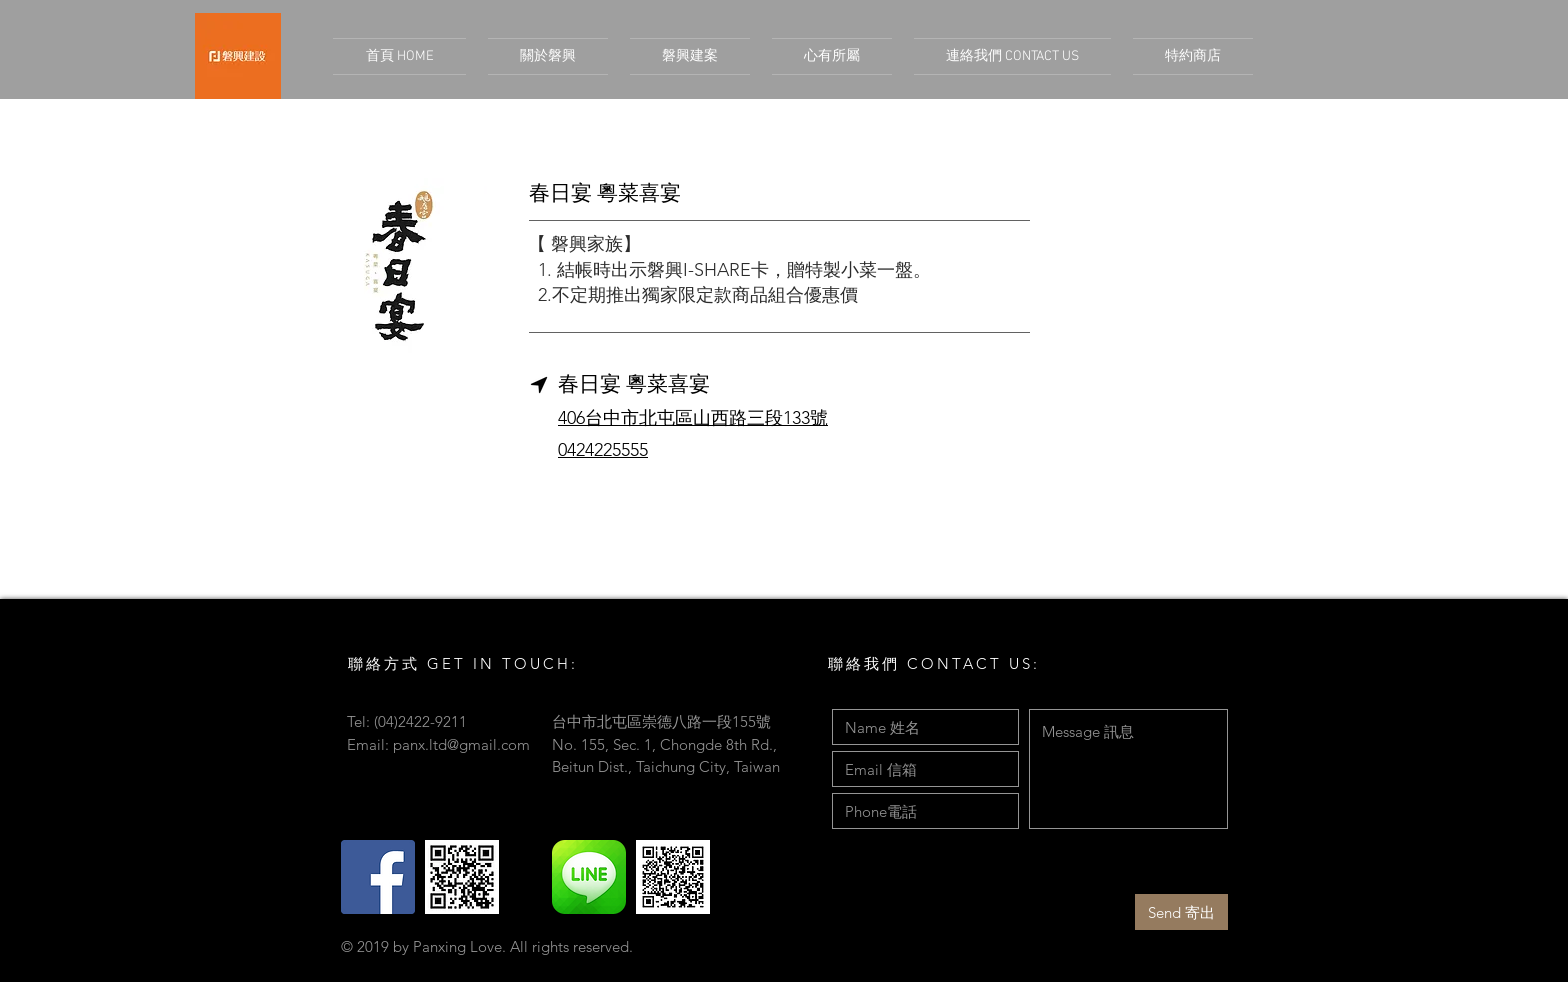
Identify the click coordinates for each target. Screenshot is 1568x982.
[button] (690, 56)
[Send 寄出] (1181, 912)
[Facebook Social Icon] (378, 877)
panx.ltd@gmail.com (461, 744)
